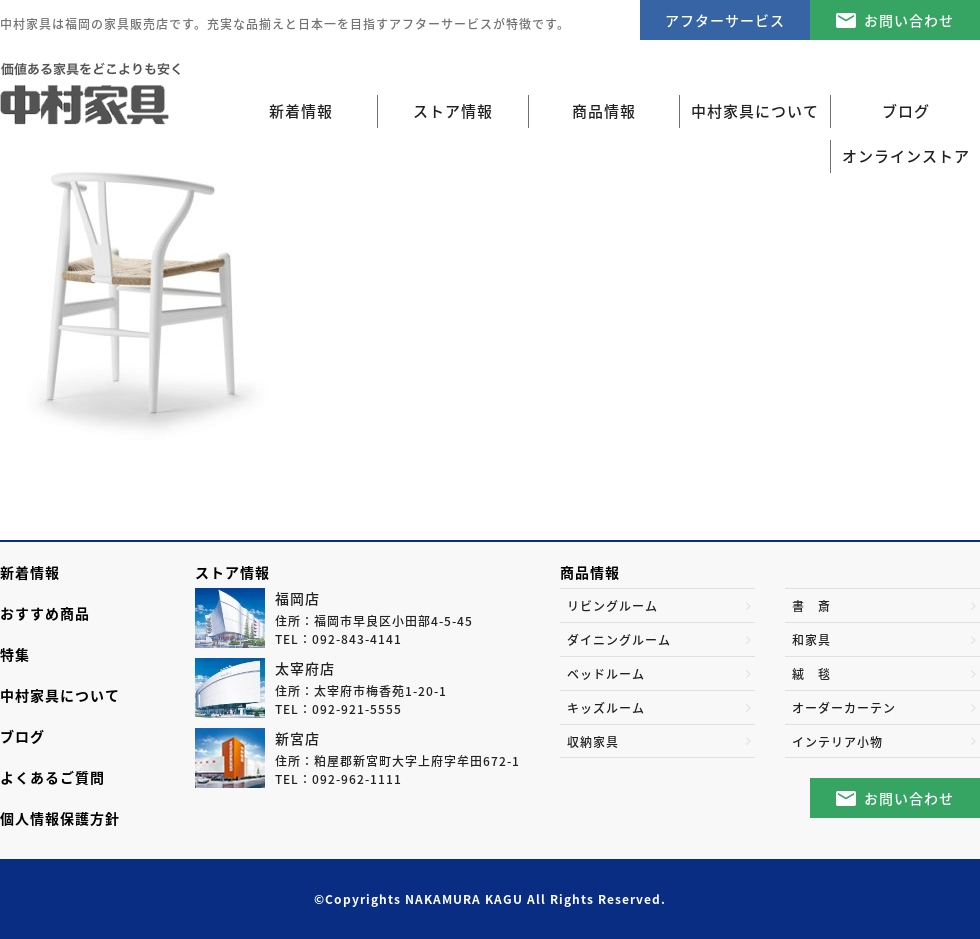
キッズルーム (606, 708)
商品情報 (590, 572)
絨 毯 (811, 674)
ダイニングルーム (619, 640)
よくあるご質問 (52, 777)
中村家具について (60, 695)
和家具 (811, 640)
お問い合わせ (909, 20)
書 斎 (811, 606)
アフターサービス (725, 20)
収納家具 (593, 742)
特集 (15, 654)
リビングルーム (612, 606)
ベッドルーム (606, 674)
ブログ (22, 736)
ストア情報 (232, 572)
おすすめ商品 (45, 613)
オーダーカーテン (844, 708)
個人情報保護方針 (60, 818)
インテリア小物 (837, 742)
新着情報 (301, 111)
